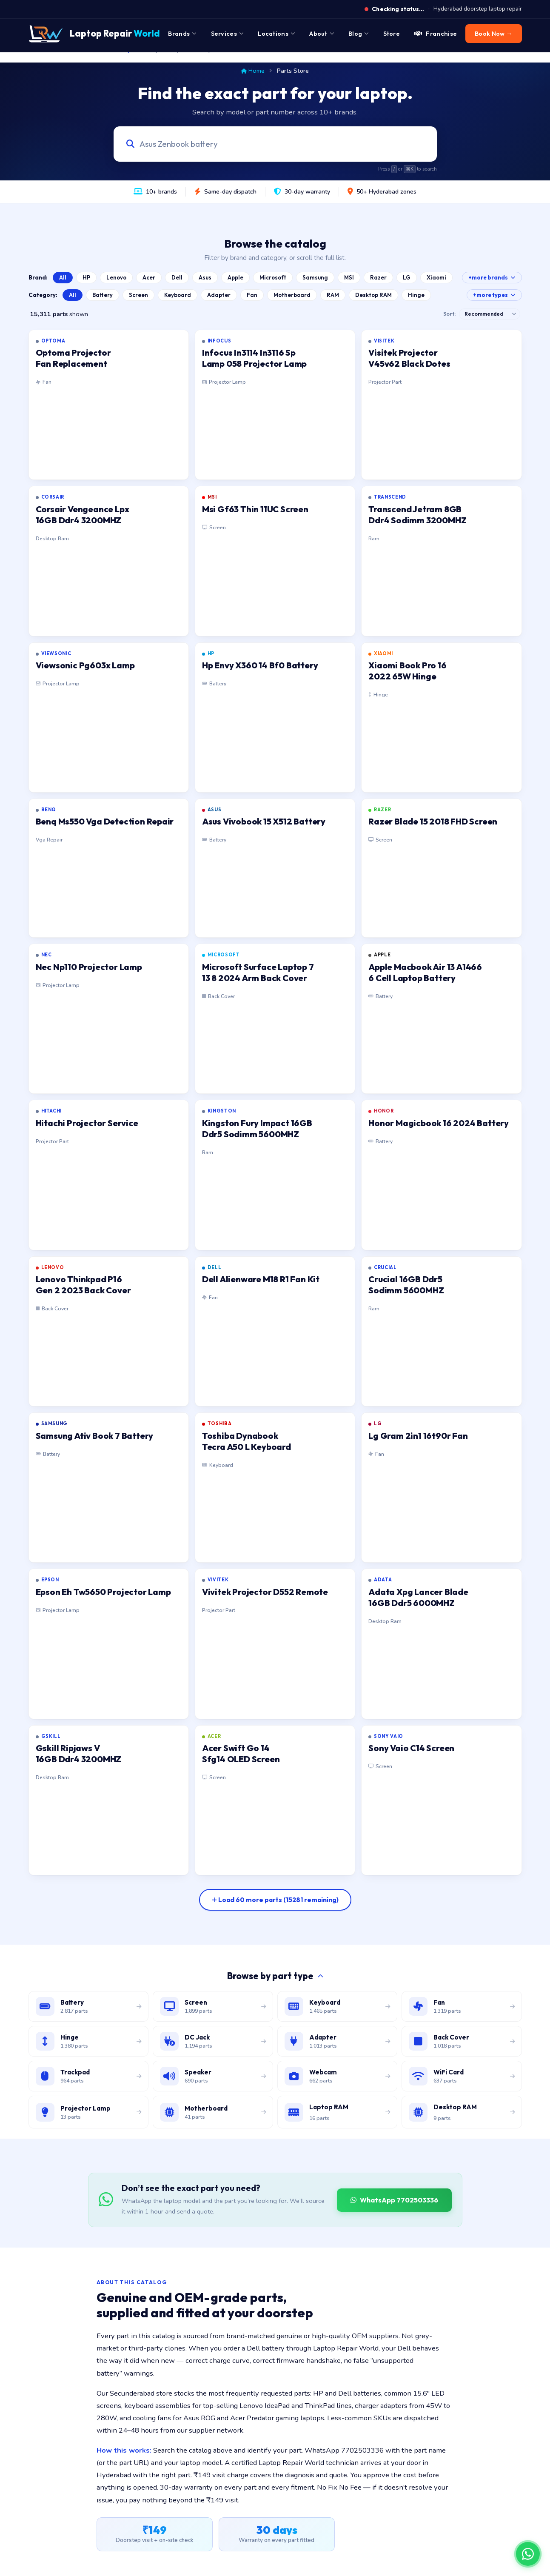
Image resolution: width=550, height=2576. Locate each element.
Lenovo (116, 277)
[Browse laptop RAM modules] (337, 2112)
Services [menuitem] (227, 33)
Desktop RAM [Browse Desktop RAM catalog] (373, 294)
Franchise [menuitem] (435, 33)
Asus (205, 277)
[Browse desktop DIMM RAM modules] (462, 2112)
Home (253, 70)
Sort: (449, 314)
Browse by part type (275, 1975)
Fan (252, 294)
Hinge (416, 294)
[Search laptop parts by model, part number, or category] (267, 144)
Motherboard (292, 294)
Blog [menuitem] (358, 33)
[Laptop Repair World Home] (94, 34)
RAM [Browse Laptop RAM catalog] (333, 294)
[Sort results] (489, 314)
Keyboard (177, 294)
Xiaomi (436, 277)
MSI (349, 277)
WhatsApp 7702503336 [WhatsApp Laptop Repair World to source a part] (394, 2200)
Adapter (219, 294)
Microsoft (272, 277)
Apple (235, 277)
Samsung (315, 277)
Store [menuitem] (391, 33)
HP (86, 277)
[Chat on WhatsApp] (528, 2554)
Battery (102, 294)
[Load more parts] (275, 1900)
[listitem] (108, 405)
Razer (378, 277)
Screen (138, 294)
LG (406, 277)
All (62, 277)
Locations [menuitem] (276, 33)
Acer (148, 277)
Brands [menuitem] (182, 33)
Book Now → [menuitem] (493, 33)
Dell (176, 277)
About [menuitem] (321, 33)
